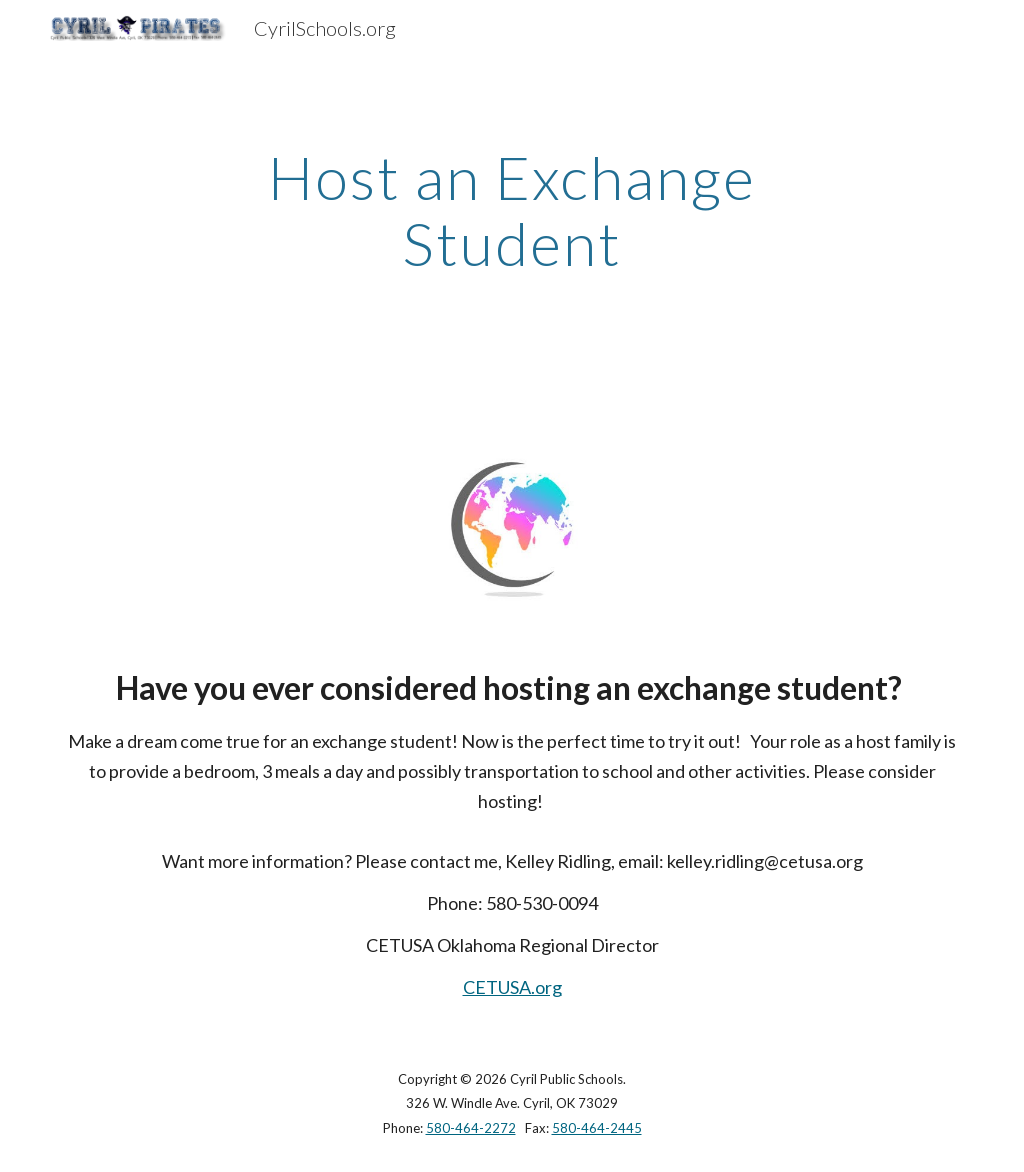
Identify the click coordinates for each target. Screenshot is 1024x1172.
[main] (511, 210)
